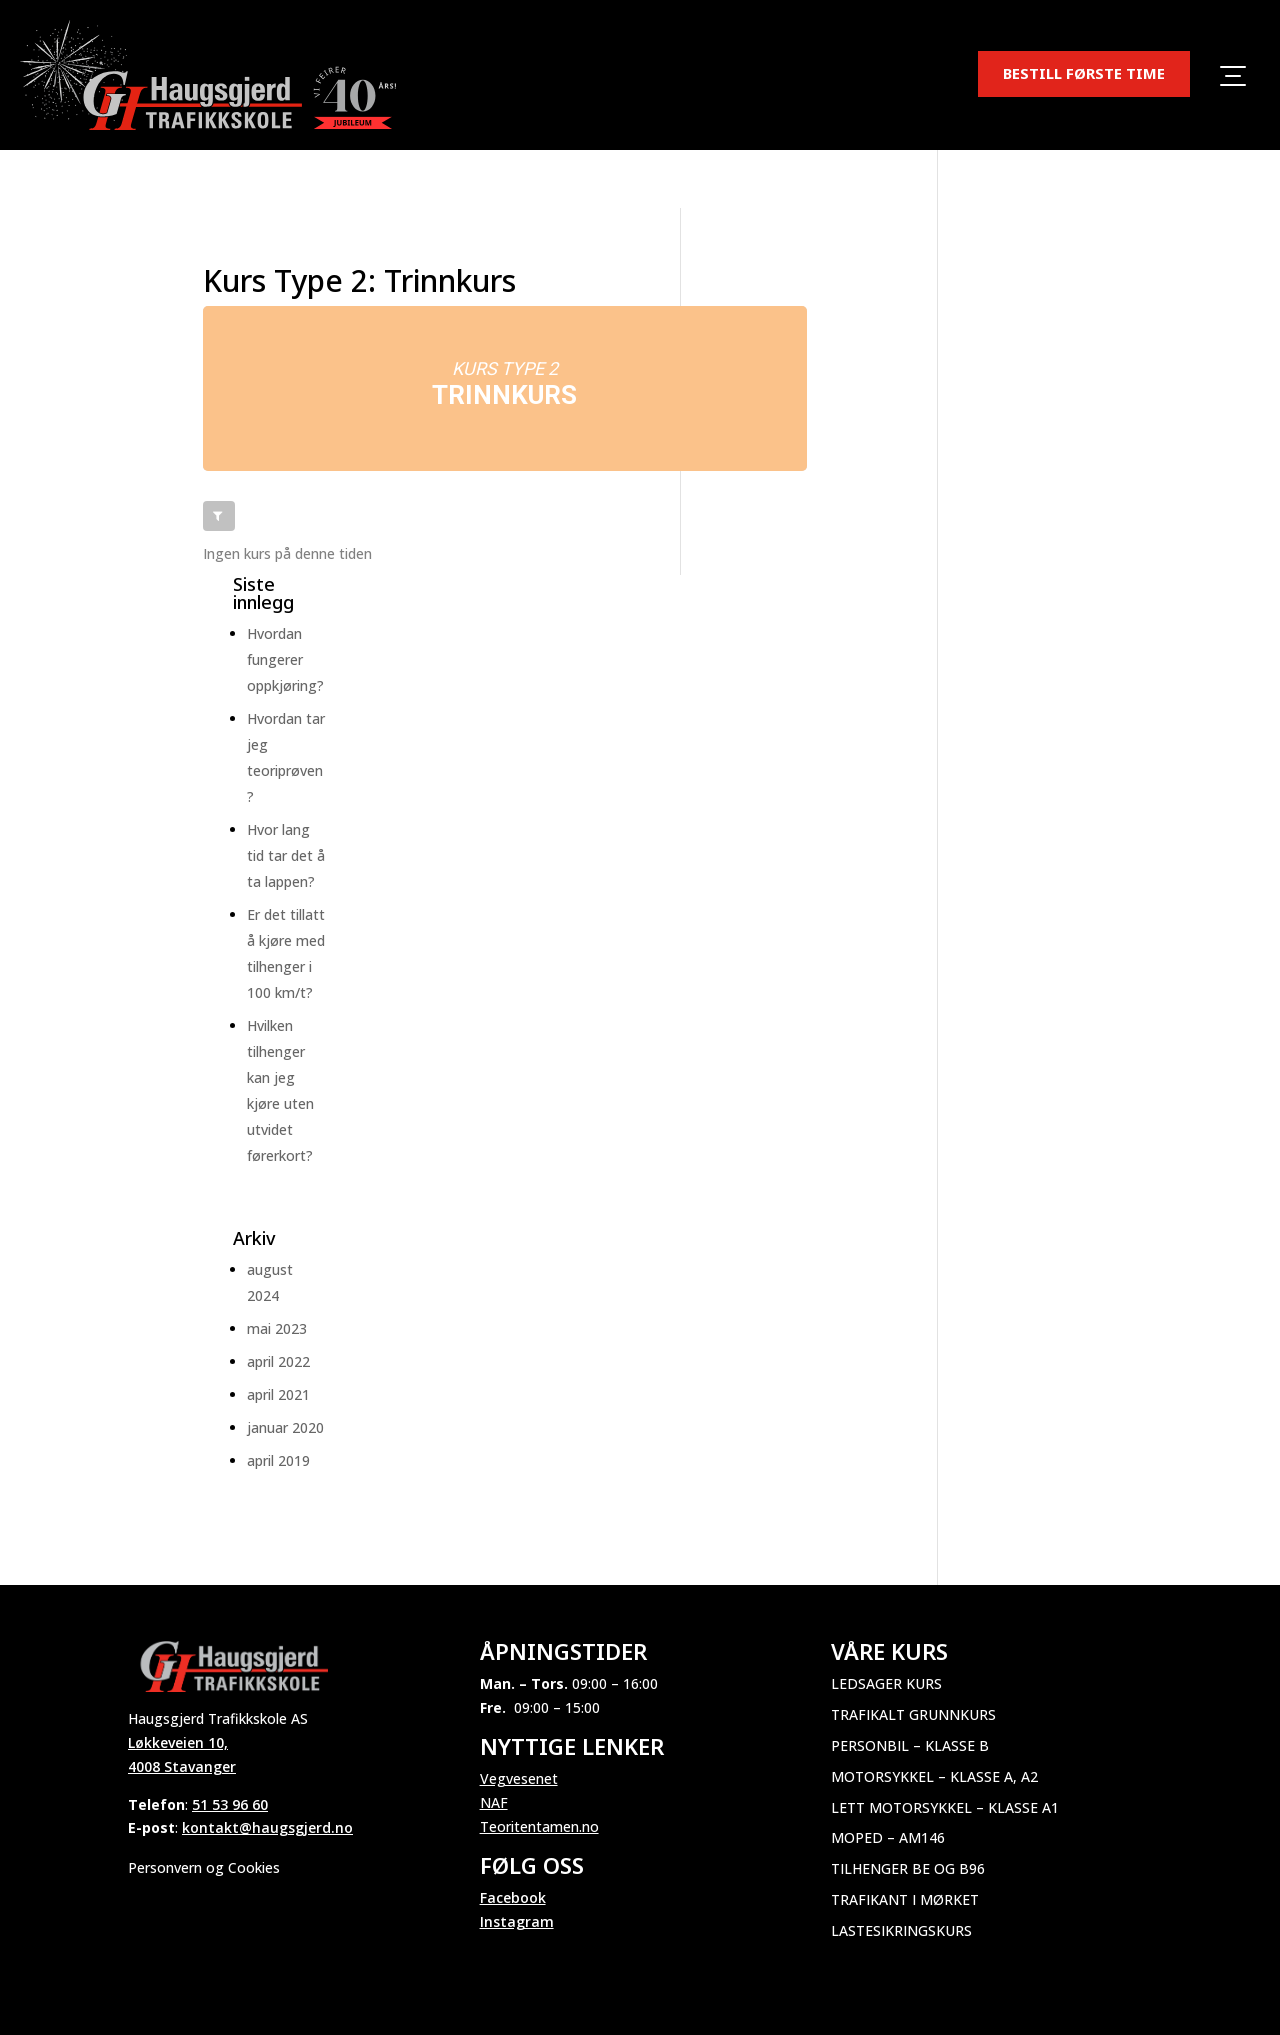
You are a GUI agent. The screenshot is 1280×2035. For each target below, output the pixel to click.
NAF (494, 1802)
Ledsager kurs (886, 1683)
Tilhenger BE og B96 (908, 1868)
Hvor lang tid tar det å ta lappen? (286, 855)
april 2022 (278, 1361)
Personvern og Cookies (204, 1867)
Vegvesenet (519, 1778)
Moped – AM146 (888, 1837)
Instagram (517, 1921)
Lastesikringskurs (901, 1930)
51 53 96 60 (230, 1804)
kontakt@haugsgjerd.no (267, 1827)
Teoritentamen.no (539, 1826)
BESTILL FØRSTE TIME (1084, 73)
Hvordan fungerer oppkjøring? (285, 659)
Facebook (513, 1897)
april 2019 (278, 1460)
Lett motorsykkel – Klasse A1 (945, 1807)
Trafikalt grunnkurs (913, 1714)
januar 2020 (285, 1427)
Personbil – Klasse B (910, 1745)
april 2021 (278, 1394)
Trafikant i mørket (905, 1899)
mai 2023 (277, 1328)
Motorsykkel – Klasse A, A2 (934, 1776)
